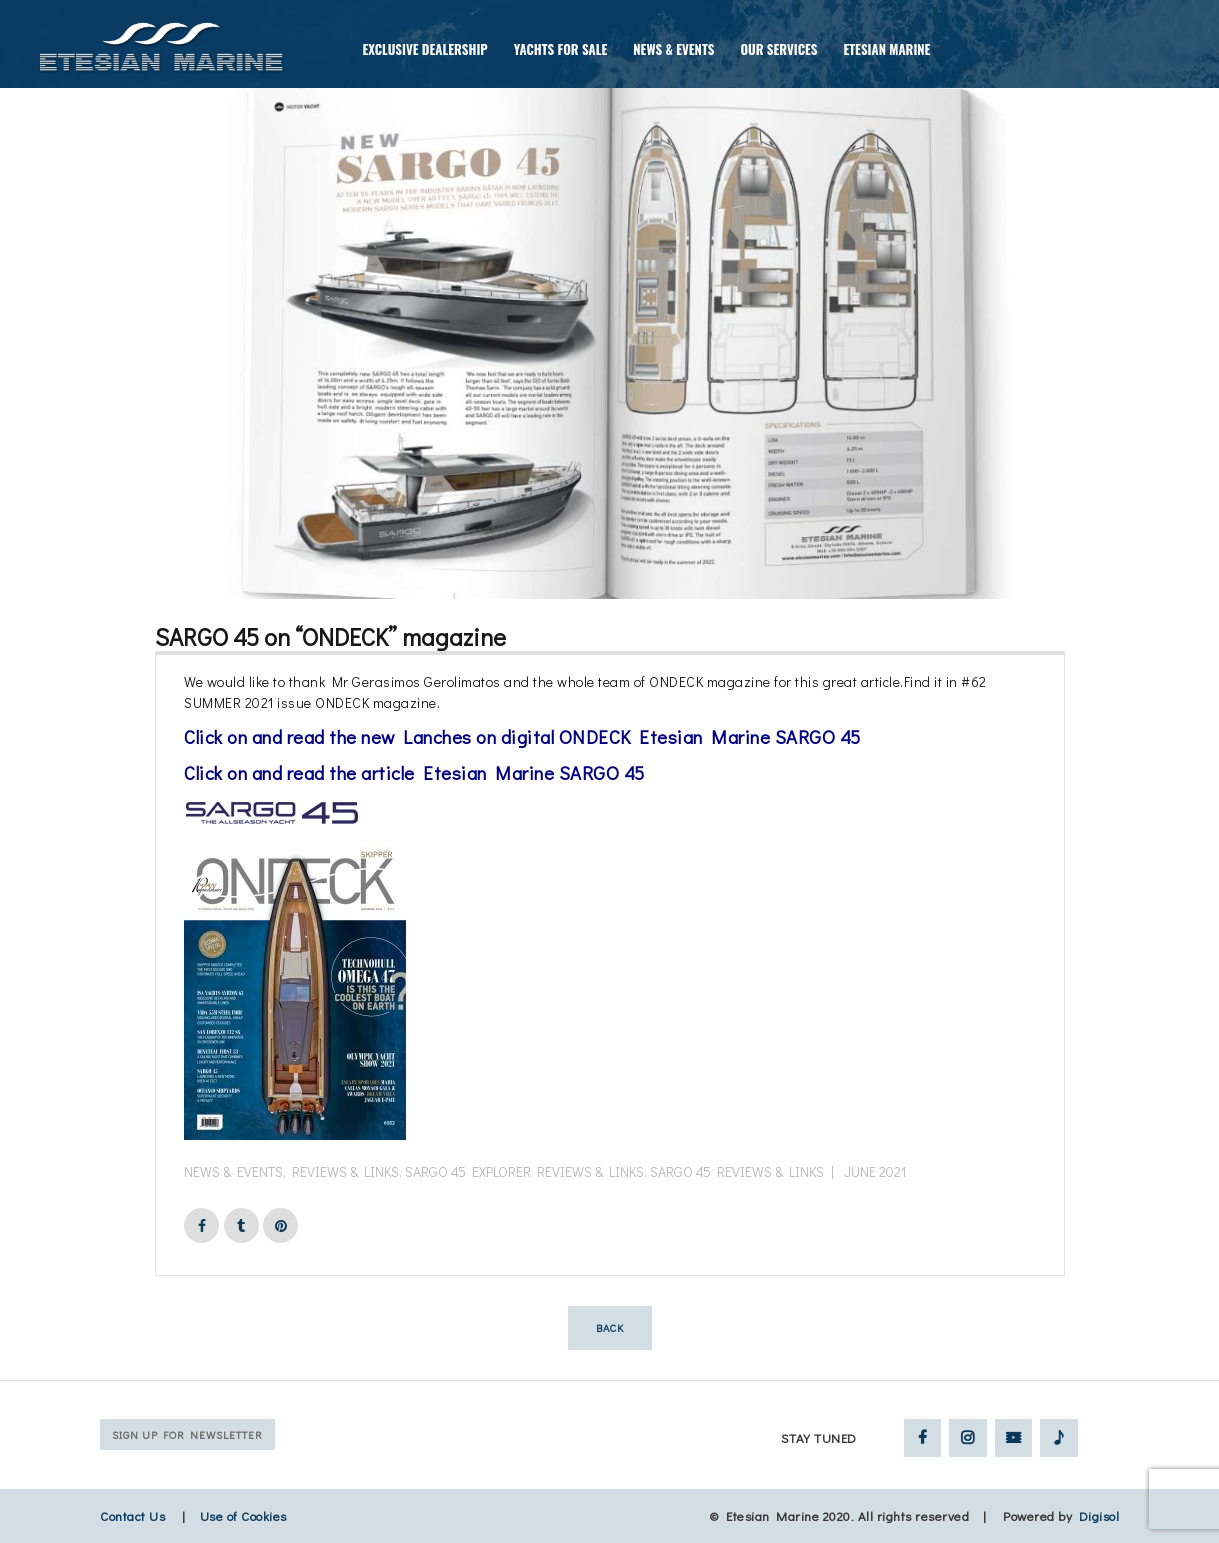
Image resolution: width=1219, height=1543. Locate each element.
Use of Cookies (243, 1515)
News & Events (233, 1171)
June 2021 (875, 1171)
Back (610, 1327)
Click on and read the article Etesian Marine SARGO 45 (414, 772)
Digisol (1099, 1515)
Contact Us (132, 1515)
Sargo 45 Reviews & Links (737, 1171)
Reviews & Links (345, 1171)
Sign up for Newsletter (187, 1434)
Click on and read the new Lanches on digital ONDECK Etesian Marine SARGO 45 (522, 736)
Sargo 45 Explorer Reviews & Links (524, 1171)
